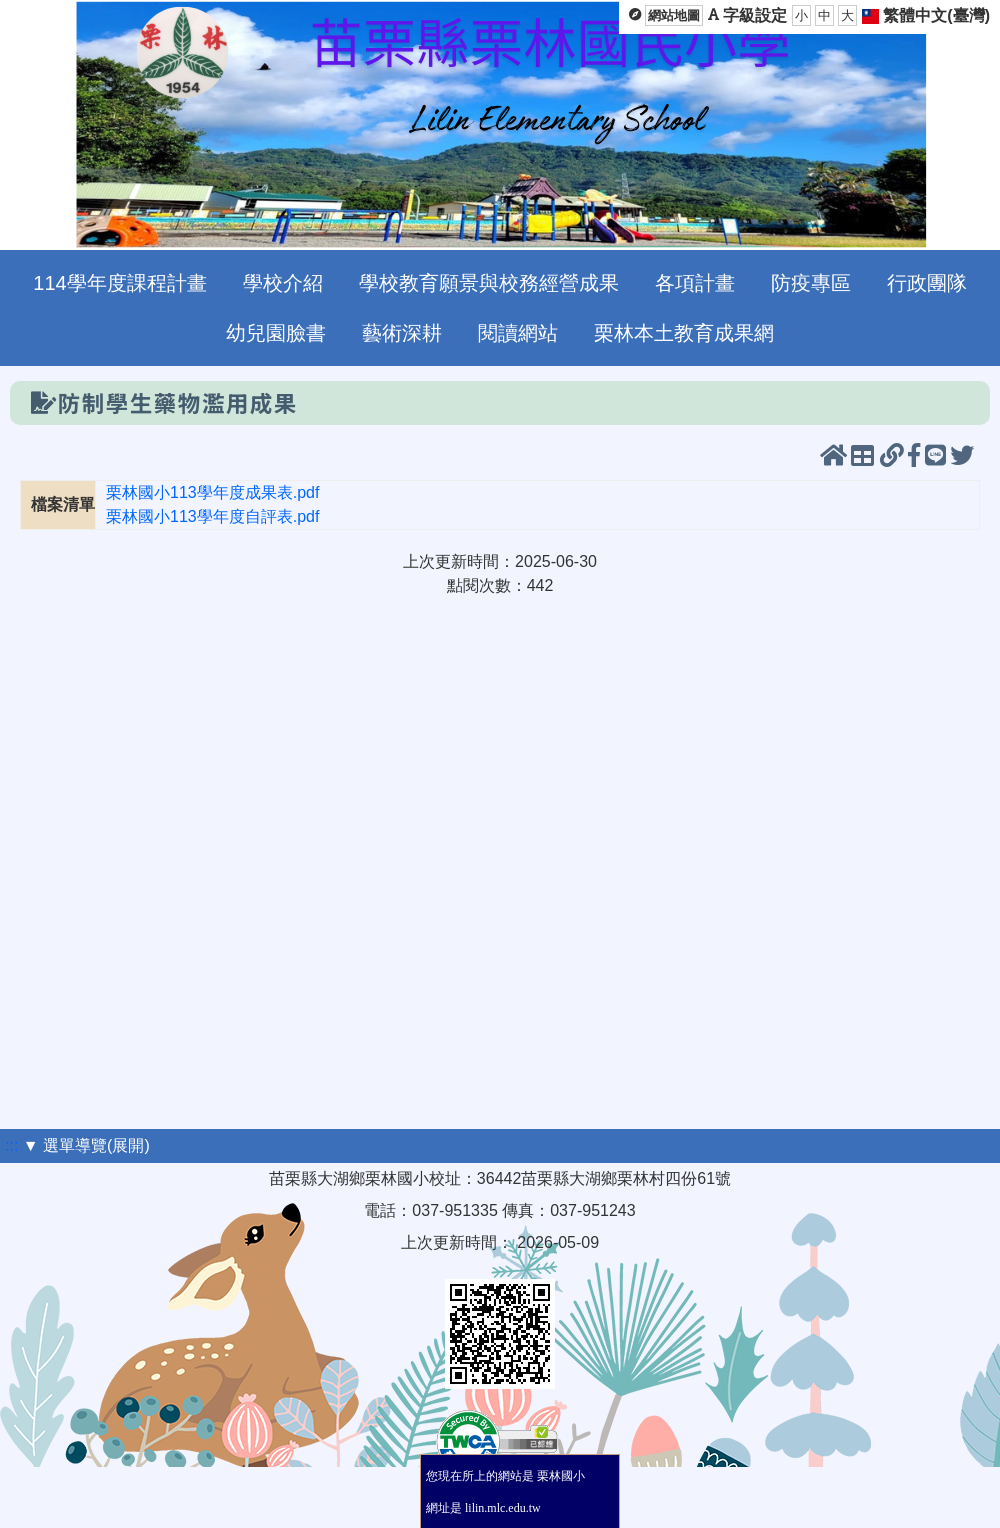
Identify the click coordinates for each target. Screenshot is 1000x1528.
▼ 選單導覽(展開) (86, 1145)
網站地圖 (674, 15)
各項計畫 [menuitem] (695, 283)
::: (11, 1145)
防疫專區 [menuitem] (811, 283)
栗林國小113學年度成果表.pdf (212, 492)
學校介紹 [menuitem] (283, 283)
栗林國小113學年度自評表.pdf (212, 516)
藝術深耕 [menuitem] (402, 333)
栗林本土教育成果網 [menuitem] (684, 333)
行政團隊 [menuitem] (927, 283)
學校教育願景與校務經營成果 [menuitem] (489, 283)
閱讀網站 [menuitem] (518, 333)
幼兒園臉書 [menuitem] (276, 333)
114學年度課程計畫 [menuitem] (119, 283)
